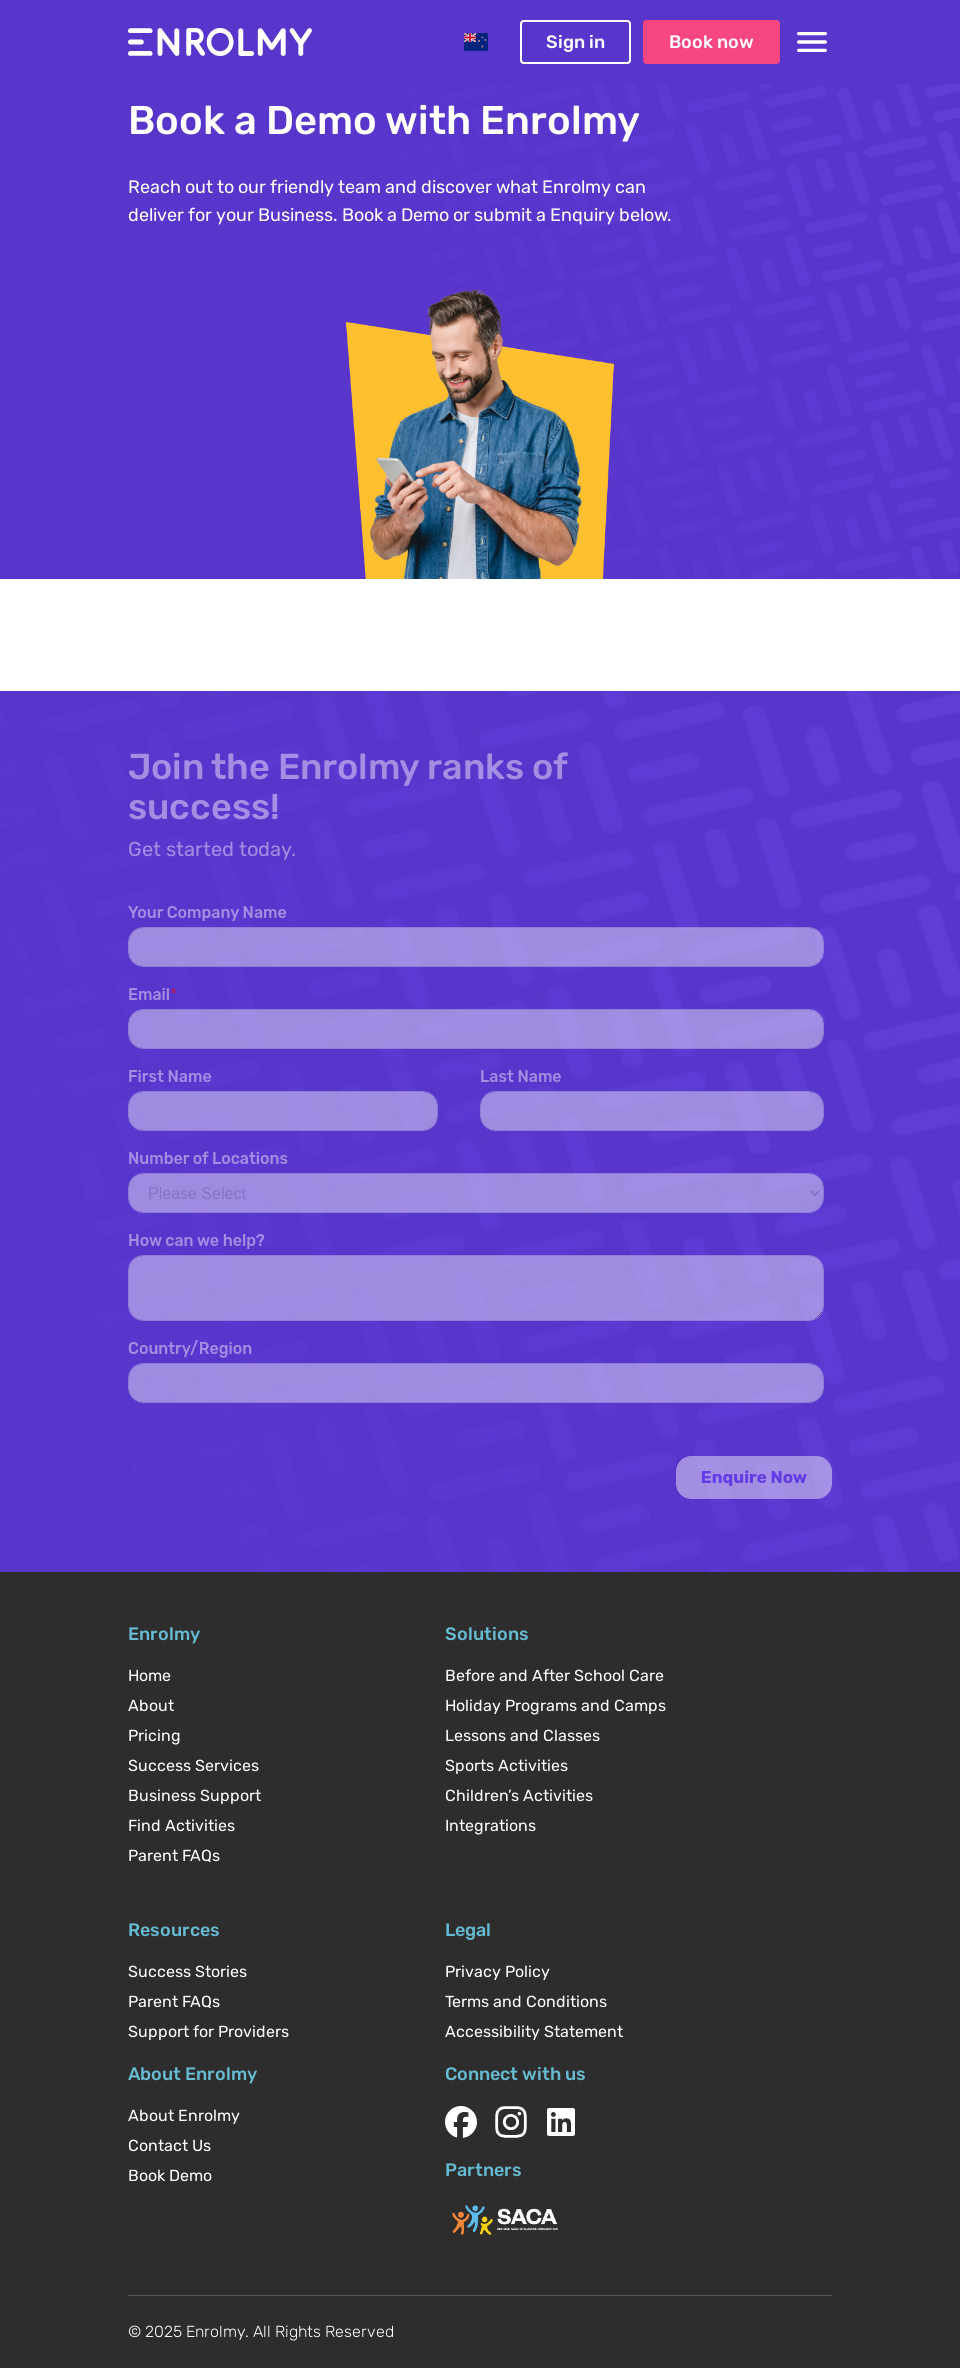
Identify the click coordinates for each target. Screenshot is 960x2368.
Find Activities (181, 1825)
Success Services (193, 1765)
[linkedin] (561, 2122)
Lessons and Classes (522, 1735)
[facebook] (461, 2122)
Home (149, 1675)
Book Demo (170, 2175)
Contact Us (169, 2145)
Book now (711, 42)
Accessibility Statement (534, 2031)
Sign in (575, 42)
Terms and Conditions (526, 2001)
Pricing (154, 1735)
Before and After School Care (554, 1675)
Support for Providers (208, 2031)
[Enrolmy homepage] (220, 42)
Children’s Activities (519, 1795)
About (151, 1705)
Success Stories (187, 1971)
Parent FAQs (174, 1855)
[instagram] (511, 2122)
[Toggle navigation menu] (812, 42)
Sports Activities (506, 1765)
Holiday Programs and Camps (555, 1705)
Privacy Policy (497, 1971)
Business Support (194, 1795)
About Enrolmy (184, 2115)
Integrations (490, 1825)
